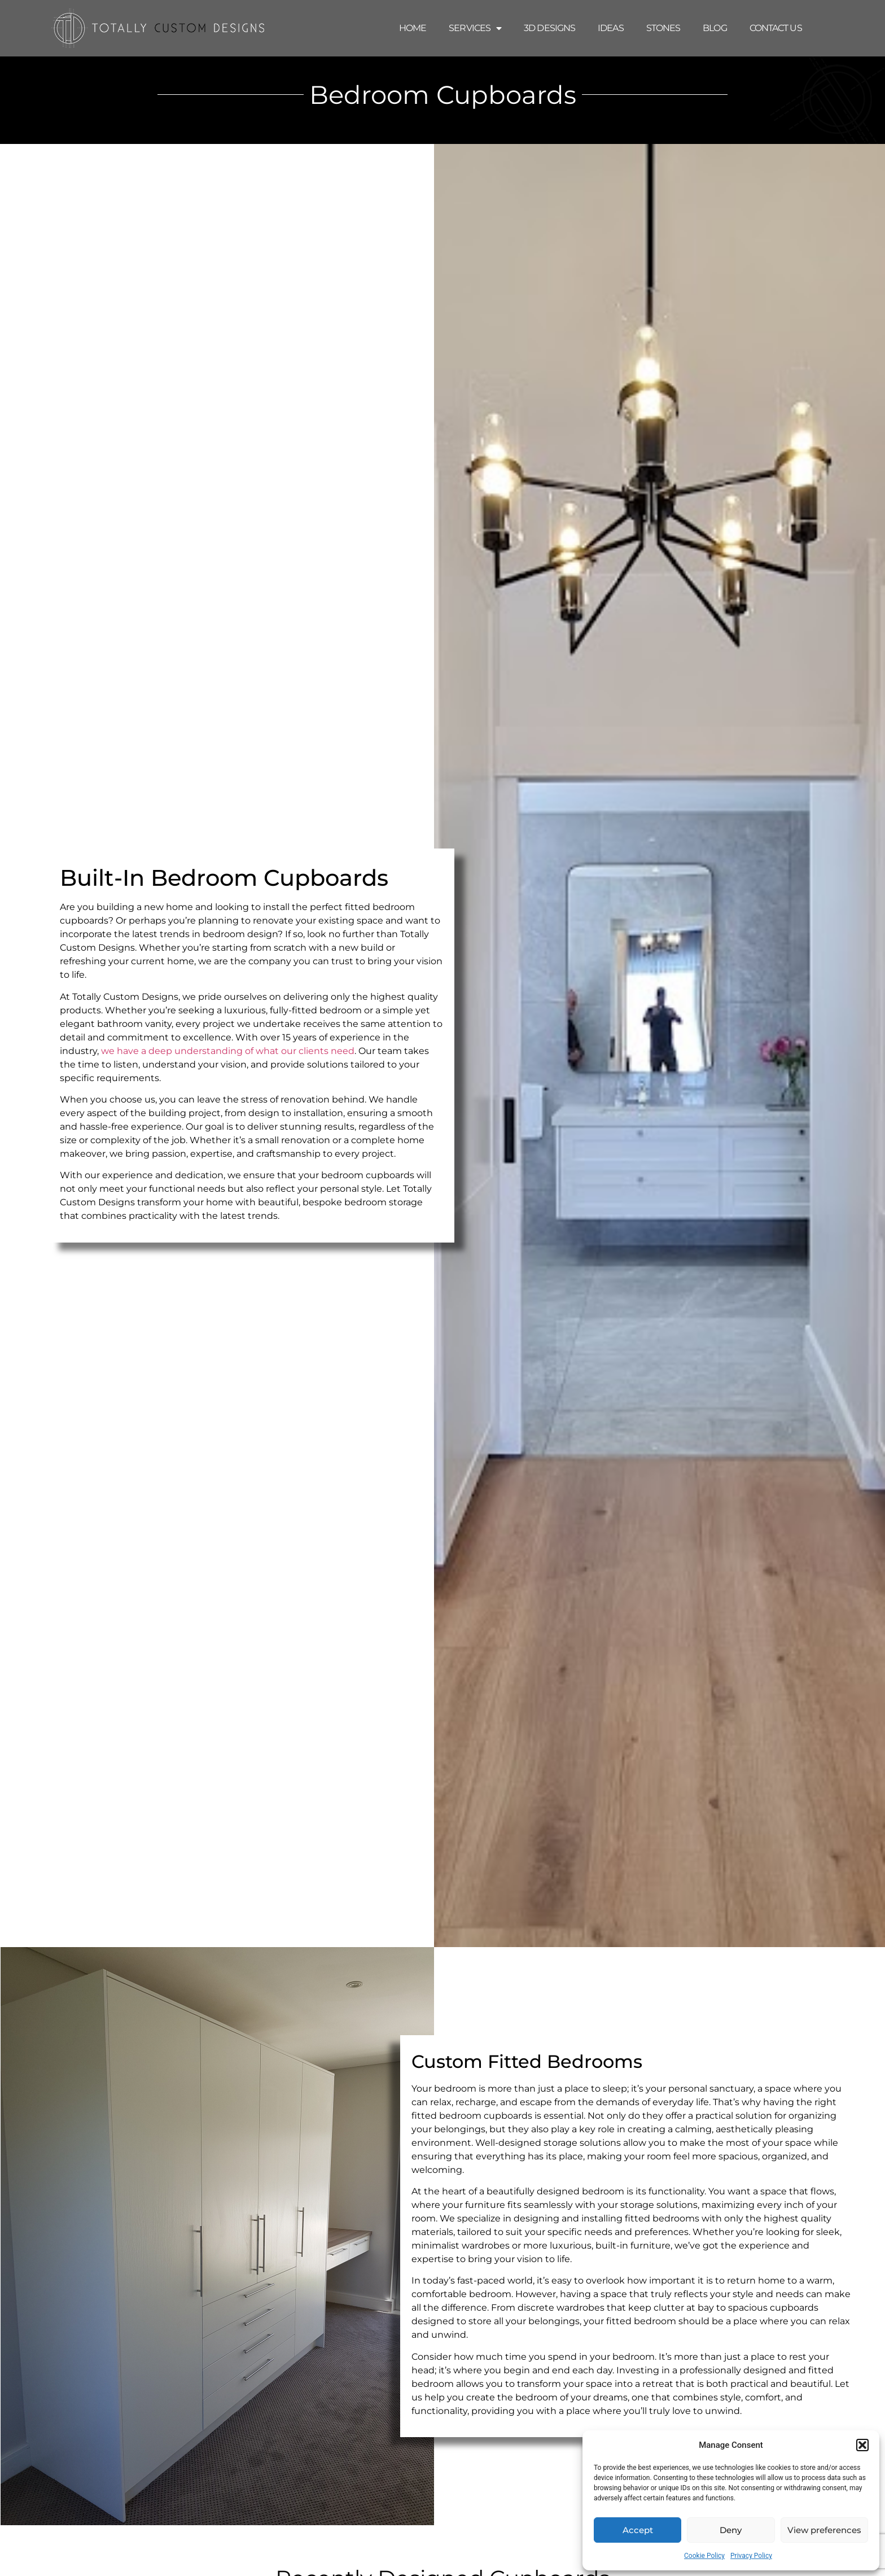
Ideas (611, 28)
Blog (714, 28)
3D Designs (549, 28)
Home (412, 28)
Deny (731, 2530)
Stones (663, 28)
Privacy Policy (751, 2556)
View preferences (824, 2530)
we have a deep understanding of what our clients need (227, 1051)
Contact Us (776, 28)
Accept (638, 2530)
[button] (862, 2445)
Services (475, 28)
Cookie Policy (704, 2556)
